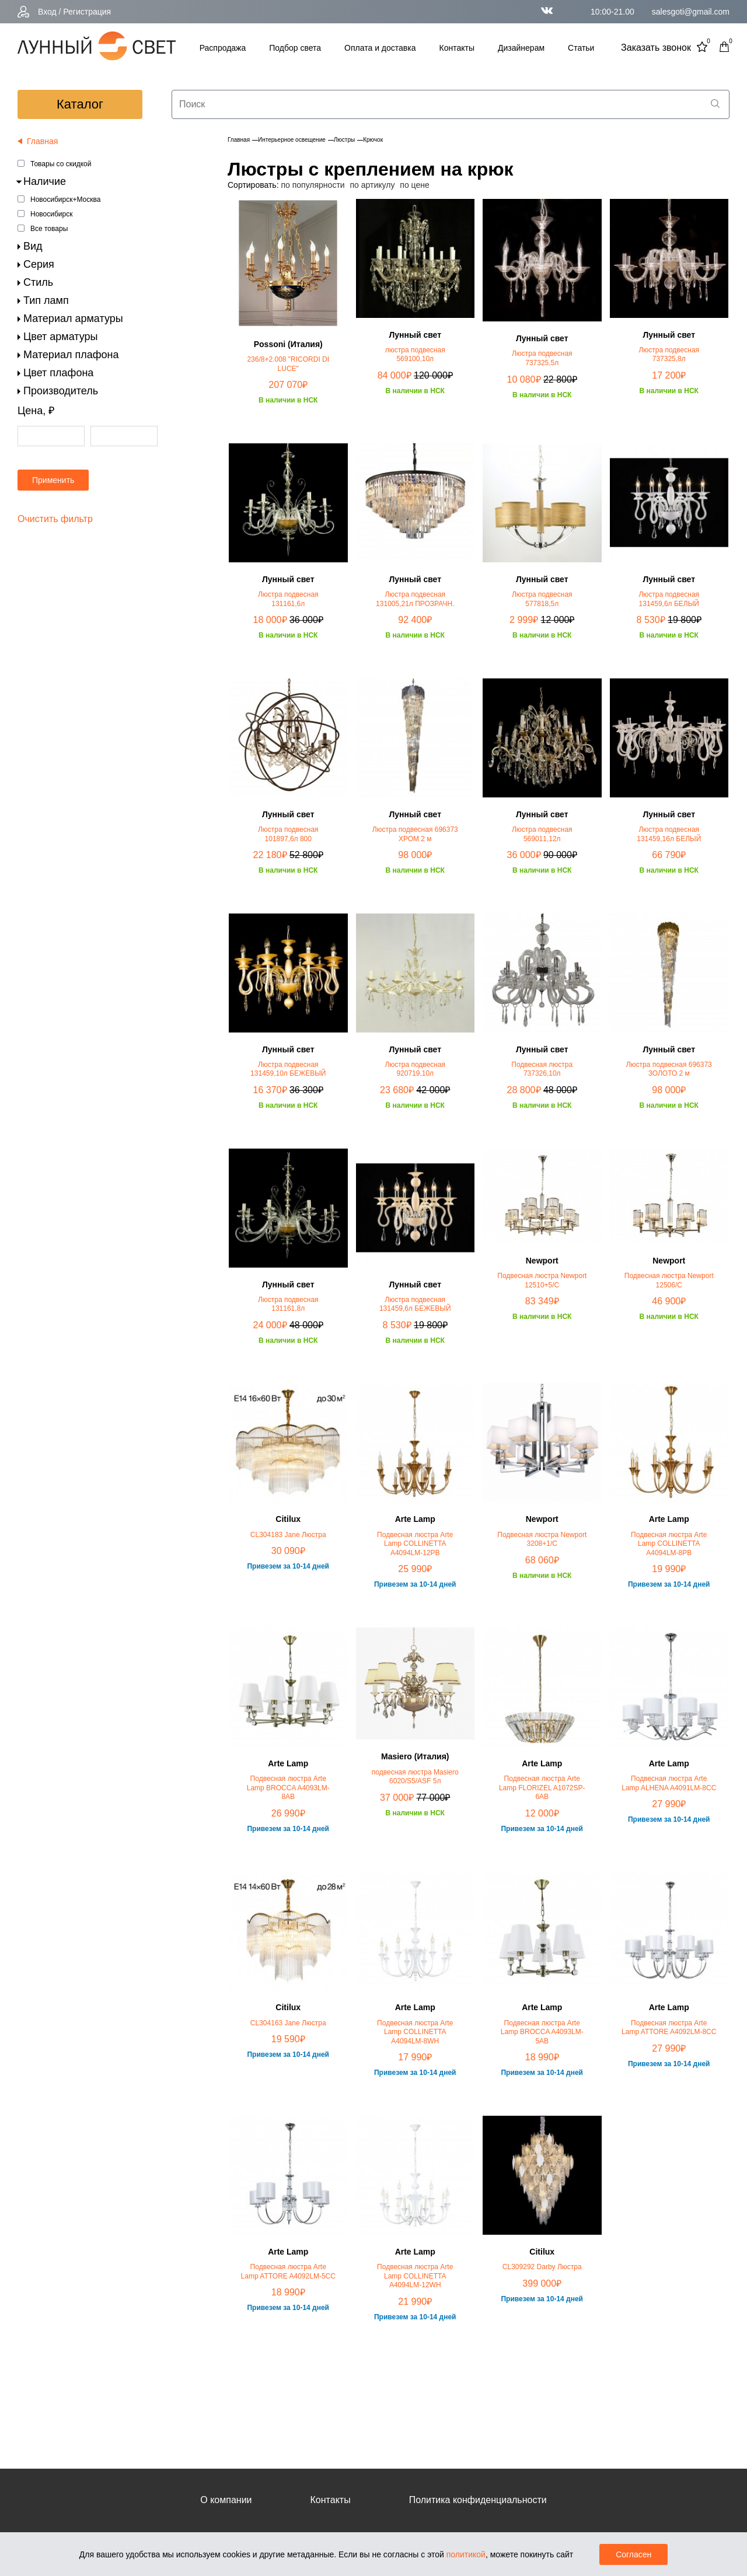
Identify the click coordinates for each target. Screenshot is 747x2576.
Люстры (344, 139)
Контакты (456, 47)
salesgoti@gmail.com (690, 11)
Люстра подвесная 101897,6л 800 (288, 834)
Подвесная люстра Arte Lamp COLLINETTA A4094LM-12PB (415, 1544)
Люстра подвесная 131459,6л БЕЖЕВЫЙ (415, 1304)
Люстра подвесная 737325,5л (542, 358)
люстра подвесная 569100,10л (415, 354)
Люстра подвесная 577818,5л (542, 599)
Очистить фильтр (55, 519)
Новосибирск (51, 214)
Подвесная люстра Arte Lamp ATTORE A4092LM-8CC (669, 2027)
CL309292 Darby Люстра (542, 2267)
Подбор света (295, 47)
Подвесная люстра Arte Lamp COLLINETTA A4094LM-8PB (669, 1544)
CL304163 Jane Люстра (288, 2023)
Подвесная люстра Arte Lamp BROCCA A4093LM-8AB (288, 1787)
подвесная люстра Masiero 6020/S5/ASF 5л (415, 1777)
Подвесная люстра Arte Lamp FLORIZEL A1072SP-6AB (542, 1787)
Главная (239, 139)
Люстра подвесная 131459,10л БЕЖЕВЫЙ (288, 1069)
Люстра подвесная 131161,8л (288, 1304)
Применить (53, 480)
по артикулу (372, 185)
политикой (466, 2554)
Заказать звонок (656, 47)
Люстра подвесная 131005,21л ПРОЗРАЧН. (415, 599)
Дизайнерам (521, 47)
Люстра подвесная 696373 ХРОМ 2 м (415, 834)
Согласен (633, 2554)
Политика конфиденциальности (478, 2500)
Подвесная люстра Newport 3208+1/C (542, 1539)
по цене (414, 185)
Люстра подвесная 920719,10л (415, 1069)
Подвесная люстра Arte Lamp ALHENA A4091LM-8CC (669, 1783)
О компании (226, 2500)
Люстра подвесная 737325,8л (668, 354)
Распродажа (223, 47)
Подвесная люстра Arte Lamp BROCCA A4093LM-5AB (542, 2032)
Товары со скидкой (60, 164)
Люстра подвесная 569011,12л (542, 834)
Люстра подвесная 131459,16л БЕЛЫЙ (669, 834)
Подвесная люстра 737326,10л (542, 1069)
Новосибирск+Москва (65, 199)
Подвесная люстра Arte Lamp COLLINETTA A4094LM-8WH (415, 2032)
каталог (80, 104)
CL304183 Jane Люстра (288, 1535)
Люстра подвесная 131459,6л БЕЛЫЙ (668, 599)
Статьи (581, 47)
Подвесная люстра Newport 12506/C (669, 1280)
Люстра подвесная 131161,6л (288, 599)
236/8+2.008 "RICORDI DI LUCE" (288, 364)
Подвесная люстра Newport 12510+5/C (542, 1280)
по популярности (312, 185)
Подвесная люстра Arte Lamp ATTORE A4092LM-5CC (288, 2271)
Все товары (49, 229)
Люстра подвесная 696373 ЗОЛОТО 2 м (669, 1069)
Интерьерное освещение (292, 139)
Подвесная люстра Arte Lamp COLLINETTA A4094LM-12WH (415, 2276)
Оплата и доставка (380, 47)
